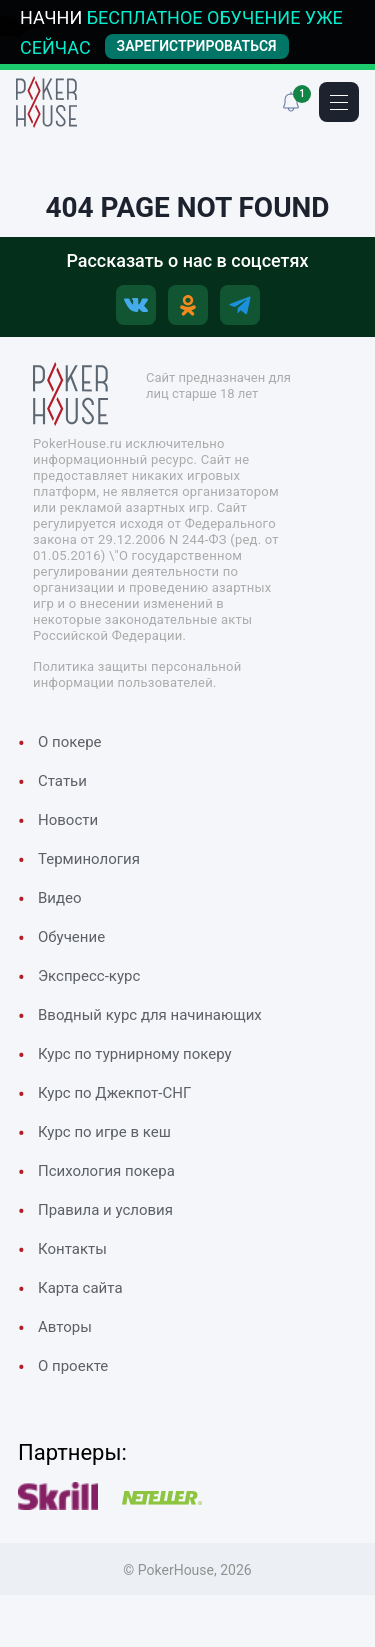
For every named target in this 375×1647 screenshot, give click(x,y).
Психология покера (106, 1171)
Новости (68, 820)
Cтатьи (62, 781)
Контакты (72, 1249)
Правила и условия (105, 1210)
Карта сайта (80, 1288)
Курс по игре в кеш (104, 1132)
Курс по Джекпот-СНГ (114, 1093)
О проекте (73, 1366)
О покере (70, 742)
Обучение (71, 937)
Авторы (65, 1327)
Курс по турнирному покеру (135, 1054)
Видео (60, 898)
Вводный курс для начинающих (150, 1015)
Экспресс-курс (89, 976)
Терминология (89, 859)
